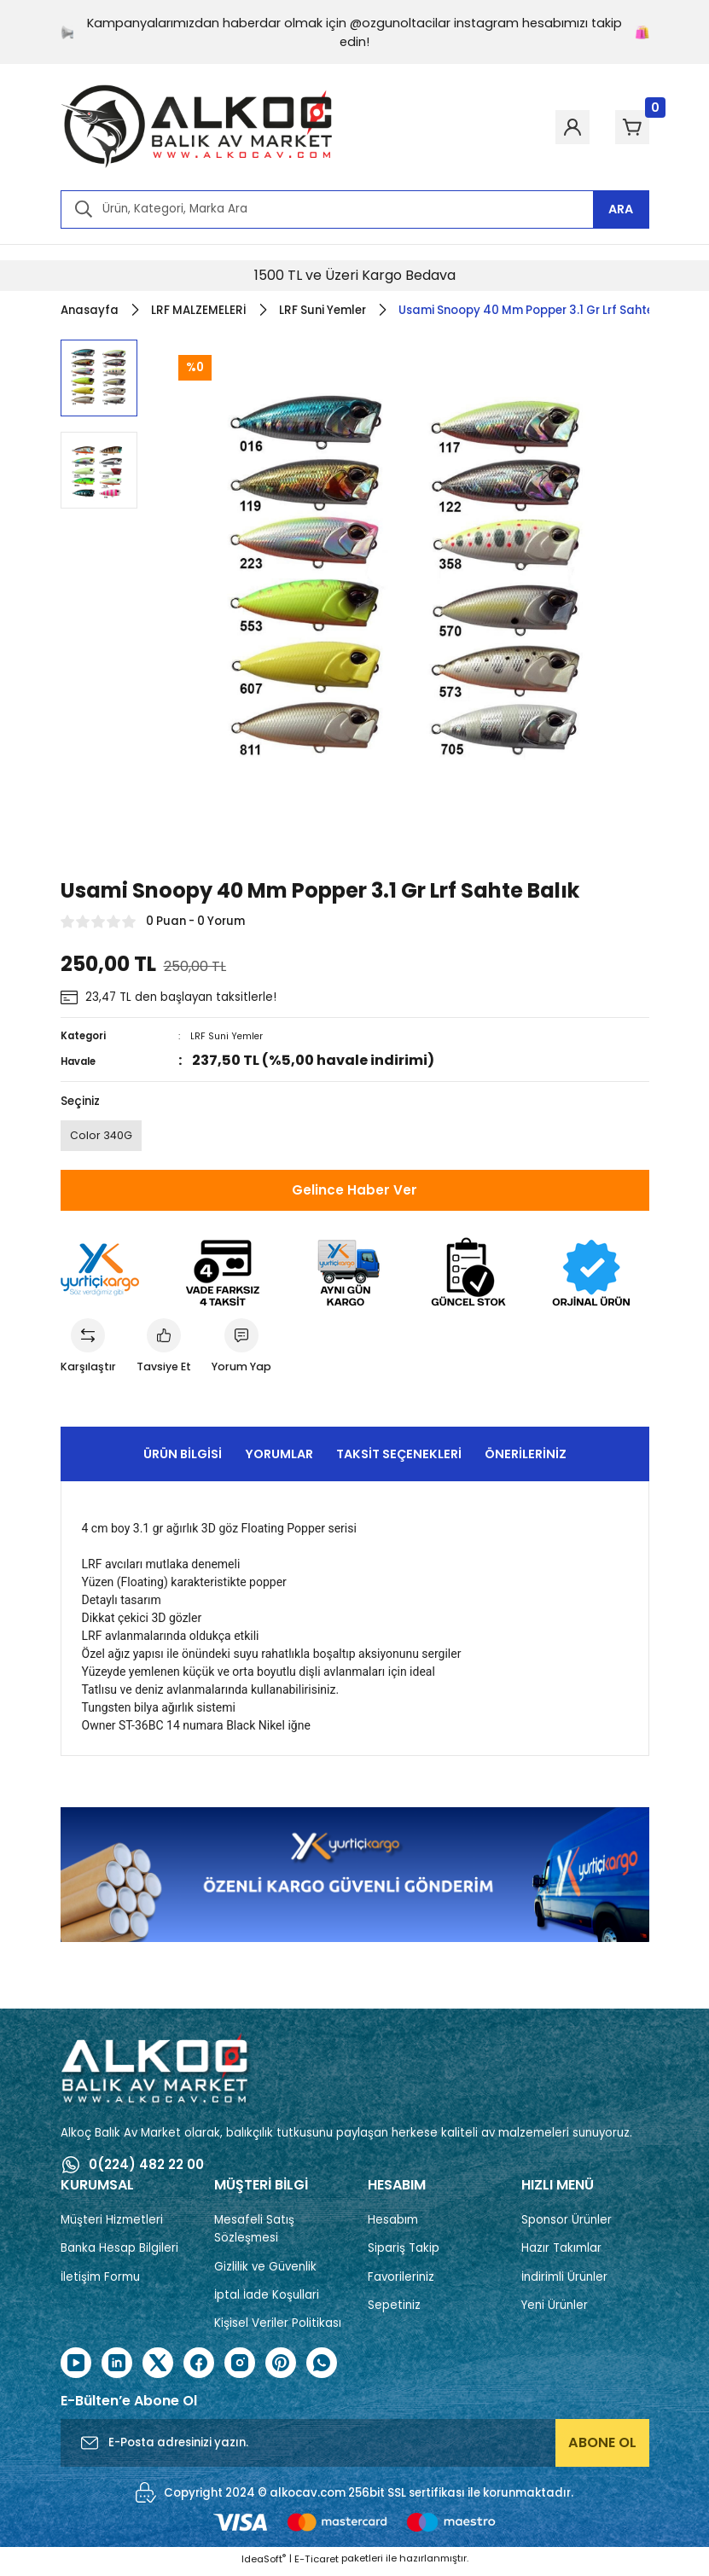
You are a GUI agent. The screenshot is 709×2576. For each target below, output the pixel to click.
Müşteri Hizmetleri (112, 2226)
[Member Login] (552, 127)
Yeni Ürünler (554, 2310)
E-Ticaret (316, 2564)
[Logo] (197, 127)
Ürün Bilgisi (182, 1459)
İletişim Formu (100, 2282)
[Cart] (625, 127)
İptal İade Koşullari (266, 2300)
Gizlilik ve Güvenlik (265, 2272)
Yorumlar (279, 1459)
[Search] (355, 209)
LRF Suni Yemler (228, 1036)
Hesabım (393, 2226)
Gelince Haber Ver (354, 1192)
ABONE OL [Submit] (602, 2448)
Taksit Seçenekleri (399, 1459)
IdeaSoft (263, 2564)
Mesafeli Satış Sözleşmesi (254, 2235)
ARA (620, 209)
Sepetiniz (394, 2310)
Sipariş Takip (403, 2254)
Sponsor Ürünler (566, 2226)
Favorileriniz (401, 2282)
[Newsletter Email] (355, 2449)
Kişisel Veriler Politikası (277, 2329)
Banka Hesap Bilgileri (119, 2254)
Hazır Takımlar (561, 2254)
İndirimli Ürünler (564, 2282)
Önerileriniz (526, 1459)
